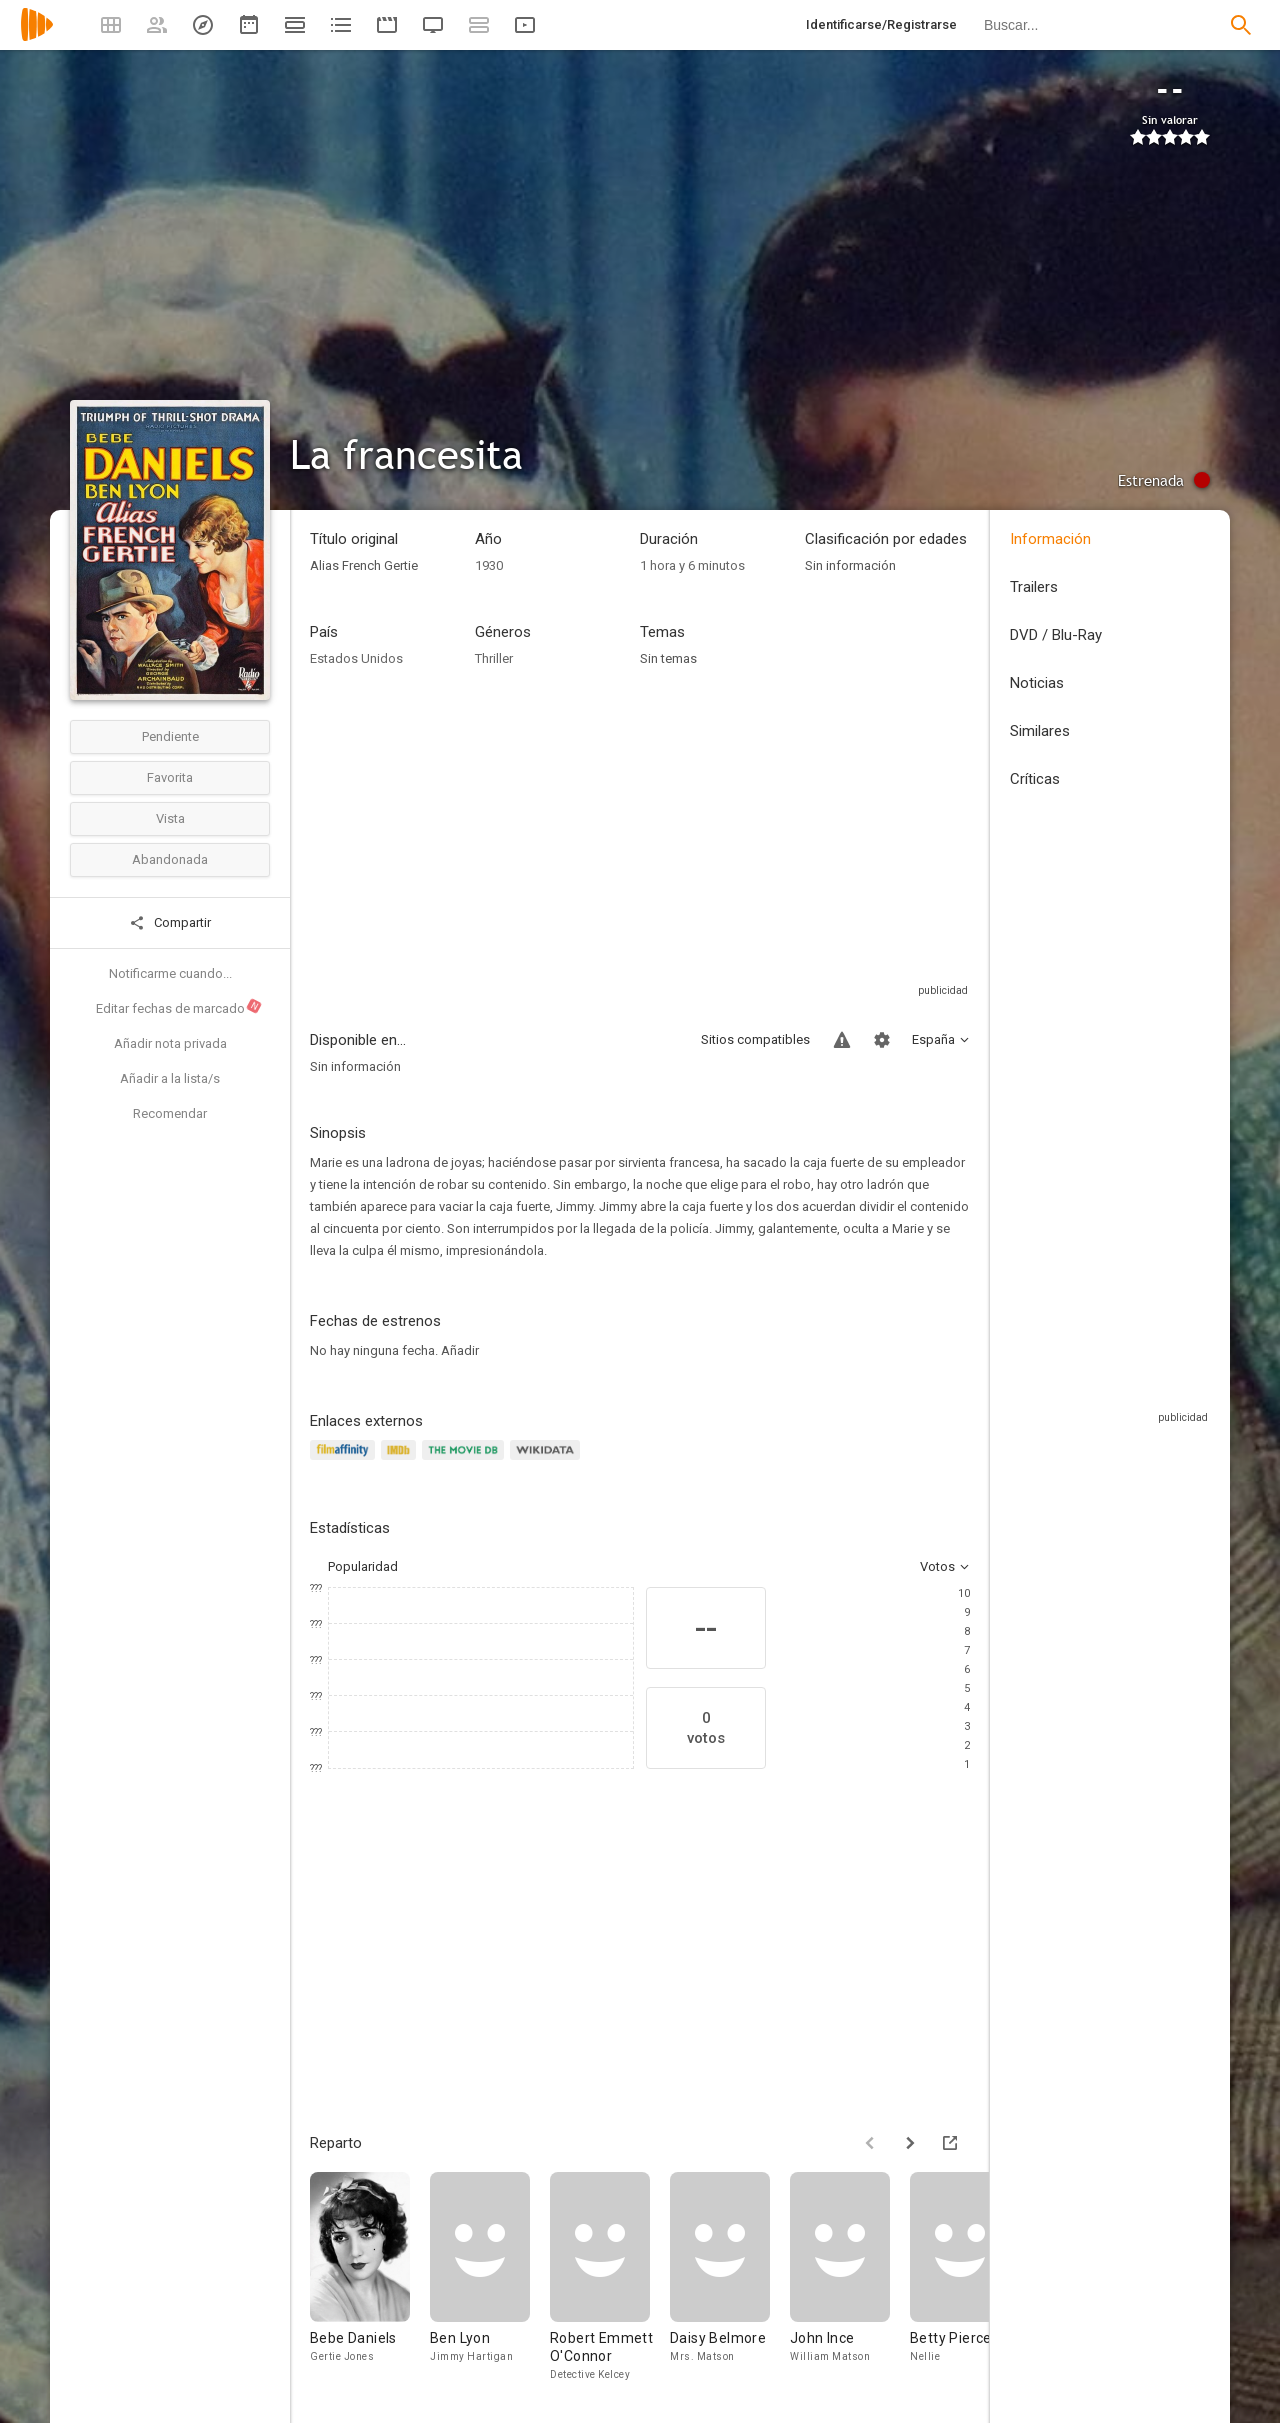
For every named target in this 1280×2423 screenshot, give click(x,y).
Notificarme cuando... (170, 973)
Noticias (1037, 683)
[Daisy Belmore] (730, 2277)
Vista (170, 818)
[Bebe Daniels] (370, 2277)
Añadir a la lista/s (170, 1078)
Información (1050, 539)
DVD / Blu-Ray (1056, 635)
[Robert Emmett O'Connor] (610, 2277)
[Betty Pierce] (970, 2277)
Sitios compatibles (755, 1039)
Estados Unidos (356, 658)
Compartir (170, 923)
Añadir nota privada (170, 1043)
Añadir (460, 1350)
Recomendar (170, 1113)
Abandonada (170, 859)
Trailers (1034, 587)
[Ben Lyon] (490, 2277)
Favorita (170, 777)
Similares (1040, 731)
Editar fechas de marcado (179, 1007)
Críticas (1035, 779)
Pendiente (170, 736)
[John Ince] (850, 2277)
